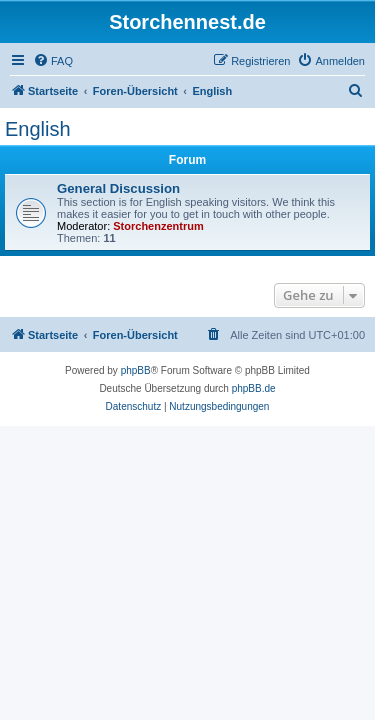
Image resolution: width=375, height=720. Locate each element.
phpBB (136, 370)
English (38, 129)
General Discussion (118, 188)
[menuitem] (53, 61)
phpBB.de (254, 388)
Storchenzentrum (158, 226)
